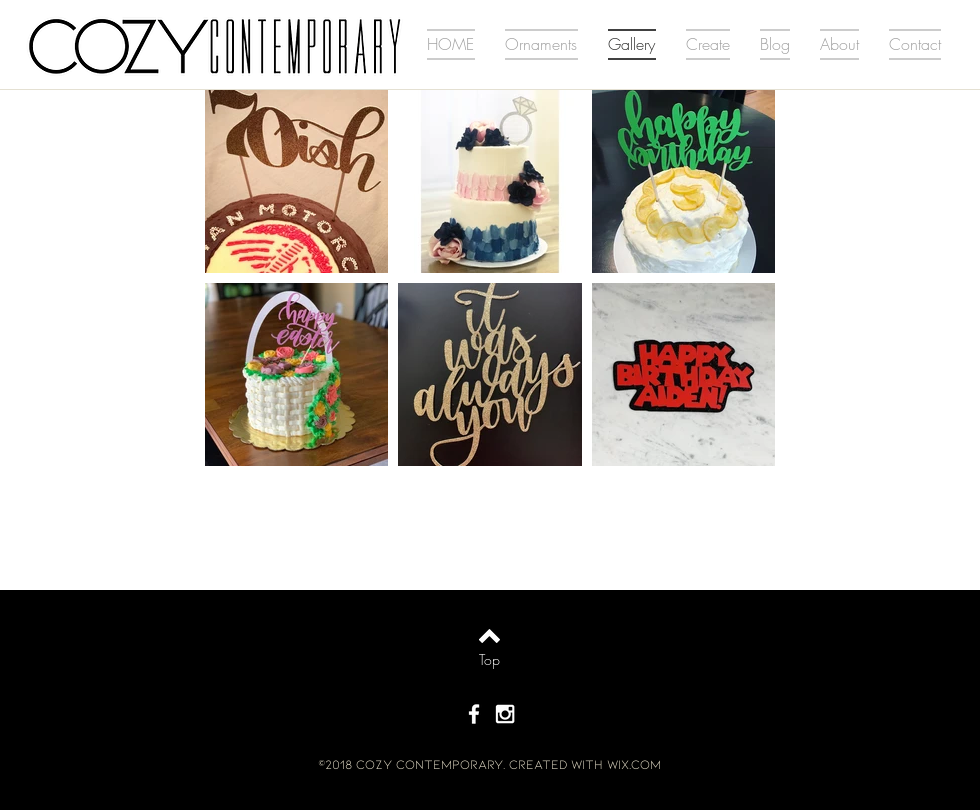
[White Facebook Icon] (474, 714)
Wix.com (634, 764)
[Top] (489, 660)
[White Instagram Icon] (505, 714)
